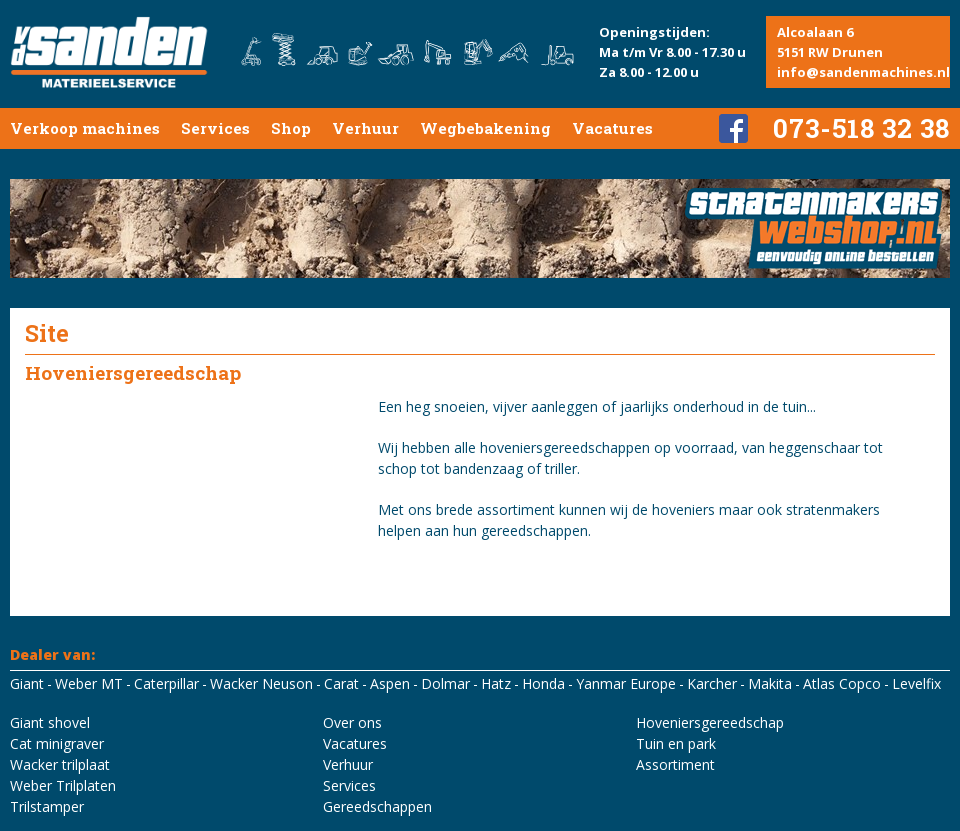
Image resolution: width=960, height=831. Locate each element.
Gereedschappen (377, 806)
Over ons (352, 722)
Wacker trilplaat (60, 764)
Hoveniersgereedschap (710, 722)
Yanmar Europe (626, 683)
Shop (291, 128)
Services (215, 128)
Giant (27, 683)
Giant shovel (50, 722)
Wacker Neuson (261, 683)
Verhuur (365, 128)
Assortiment (675, 764)
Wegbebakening (485, 128)
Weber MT (89, 683)
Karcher (712, 683)
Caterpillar (166, 683)
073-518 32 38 (861, 128)
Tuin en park (676, 743)
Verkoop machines (85, 128)
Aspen (390, 683)
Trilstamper (47, 806)
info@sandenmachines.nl (863, 72)
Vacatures (612, 128)
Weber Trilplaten (63, 785)
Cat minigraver (57, 743)
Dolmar (445, 683)
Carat (341, 683)
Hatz (496, 683)
